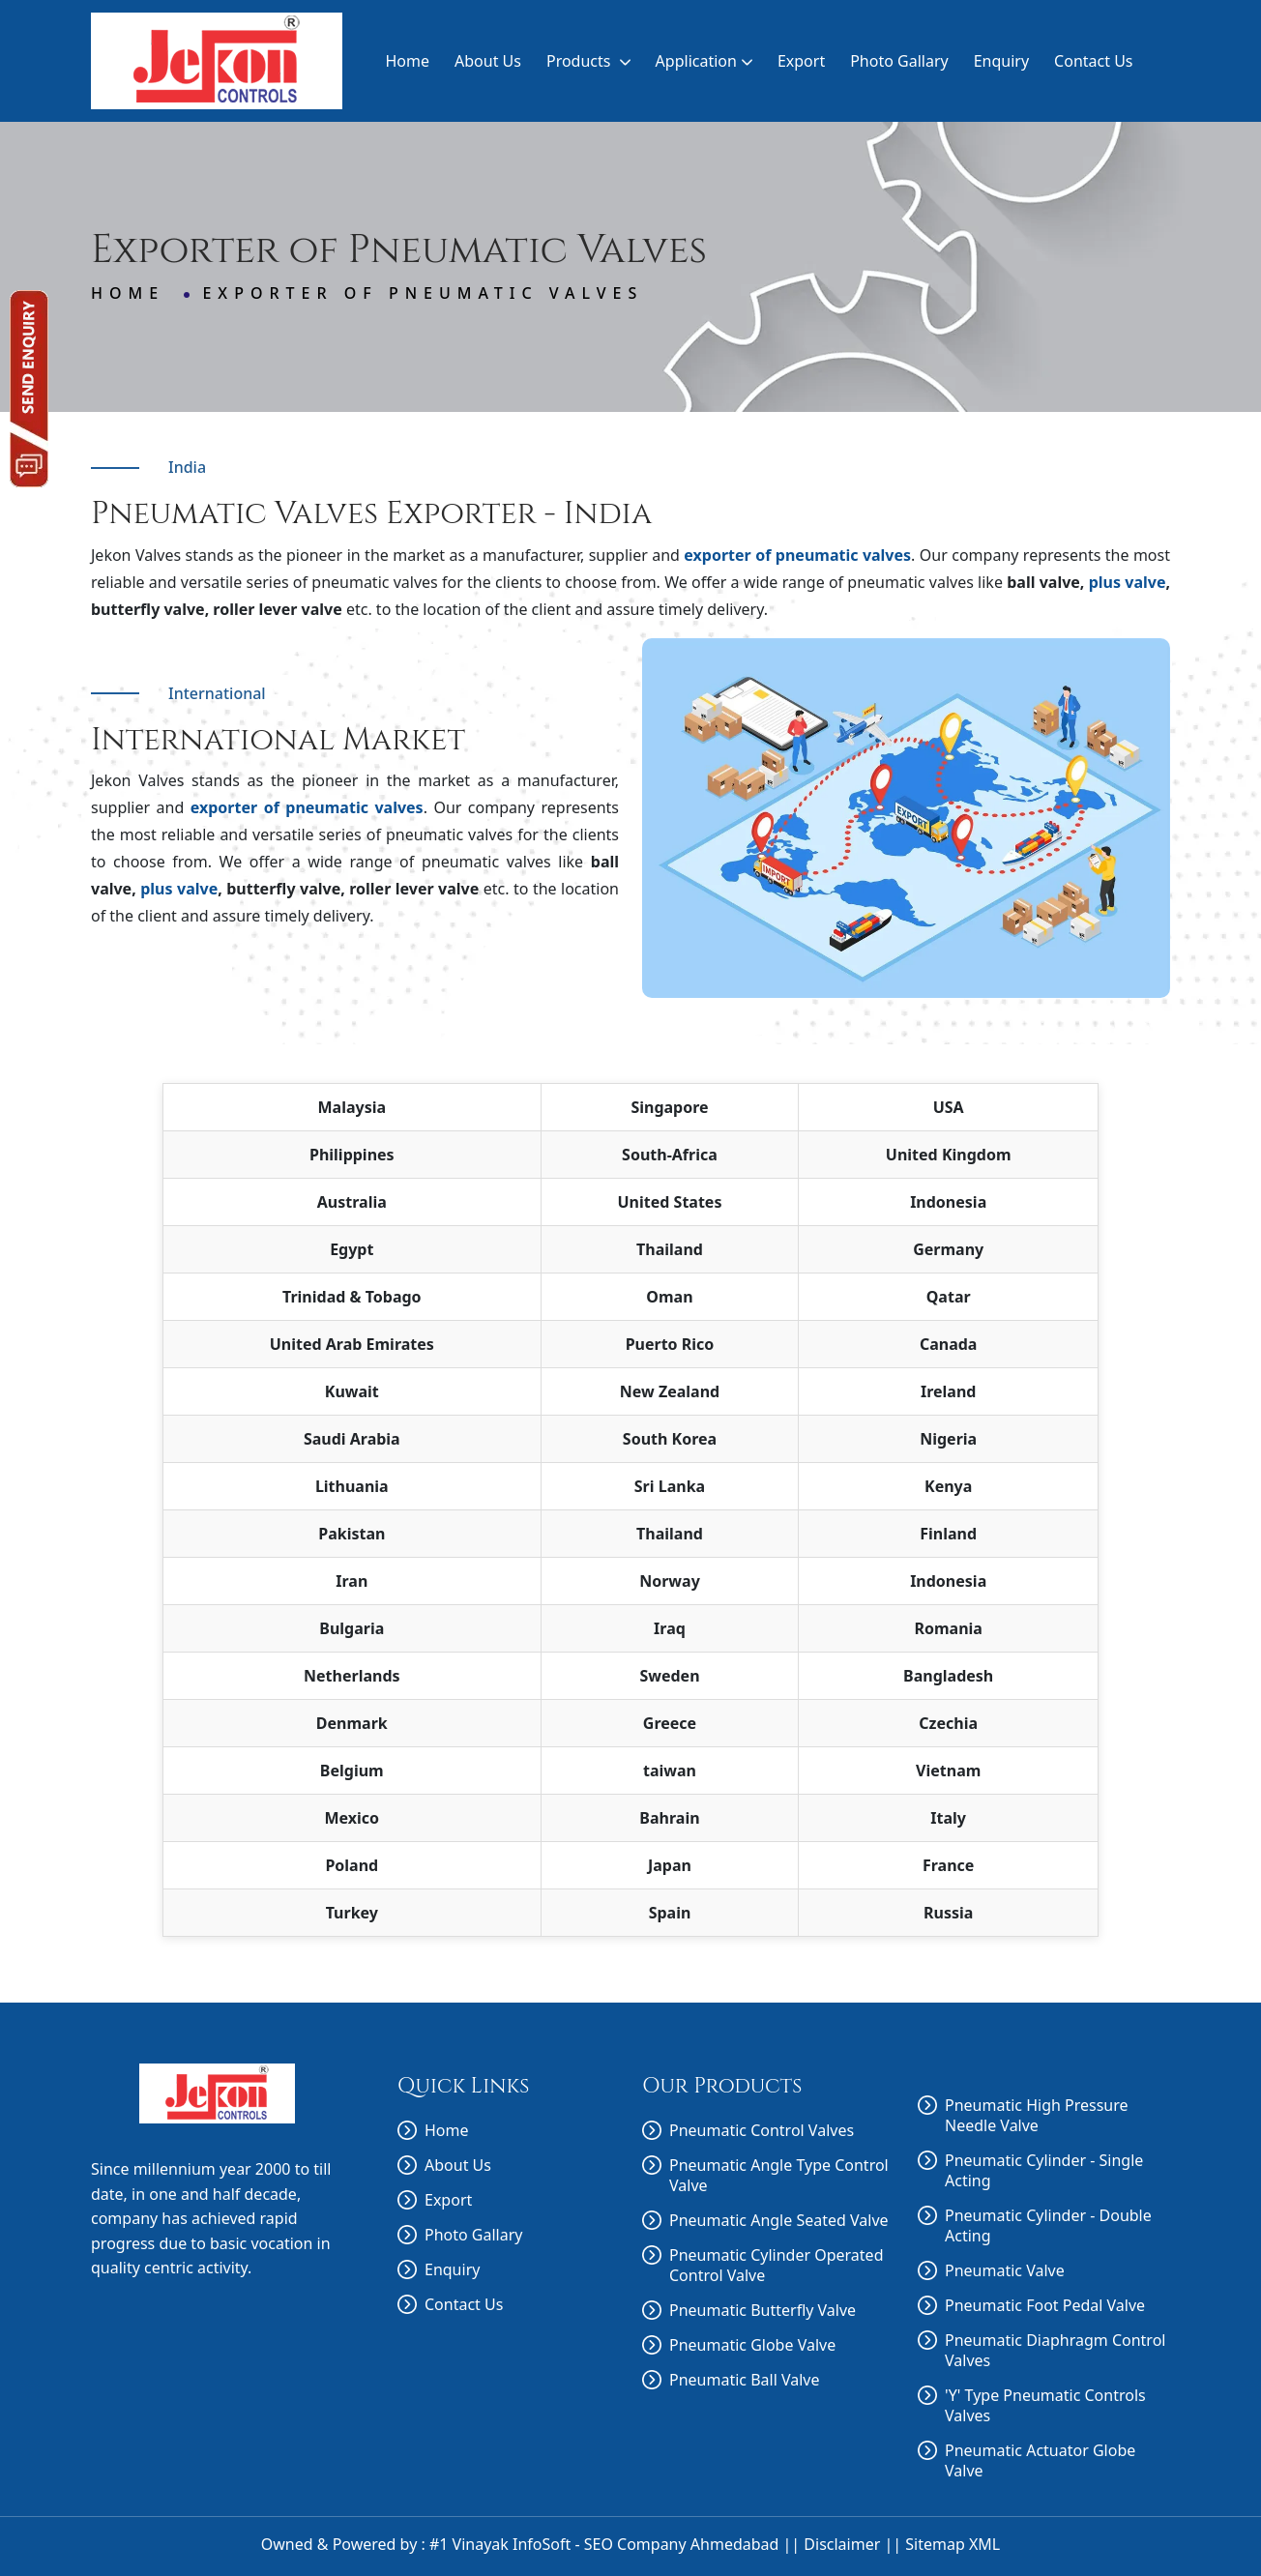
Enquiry (1001, 61)
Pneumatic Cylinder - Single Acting (1044, 2171)
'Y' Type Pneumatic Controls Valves (1045, 2406)
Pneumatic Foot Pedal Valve (1045, 2306)
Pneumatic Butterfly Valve (762, 2310)
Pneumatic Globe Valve (752, 2345)
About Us (488, 61)
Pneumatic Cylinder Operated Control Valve (776, 2265)
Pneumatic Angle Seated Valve (779, 2220)
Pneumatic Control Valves (761, 2131)
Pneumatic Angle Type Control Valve (779, 2175)
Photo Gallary (899, 61)
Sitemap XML (952, 2544)
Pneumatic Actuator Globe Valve (1040, 2461)
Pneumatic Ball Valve (744, 2380)
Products (588, 61)
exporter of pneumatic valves (797, 555)
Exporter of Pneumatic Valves (422, 293)
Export (801, 61)
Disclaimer (842, 2544)
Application (704, 61)
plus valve (1127, 582)
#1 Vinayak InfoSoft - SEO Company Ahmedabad (603, 2544)
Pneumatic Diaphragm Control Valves (1055, 2350)
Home (407, 61)
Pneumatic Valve (1005, 2271)
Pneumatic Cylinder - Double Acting (1048, 2226)
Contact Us (1093, 61)
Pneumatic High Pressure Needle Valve (1037, 2115)
